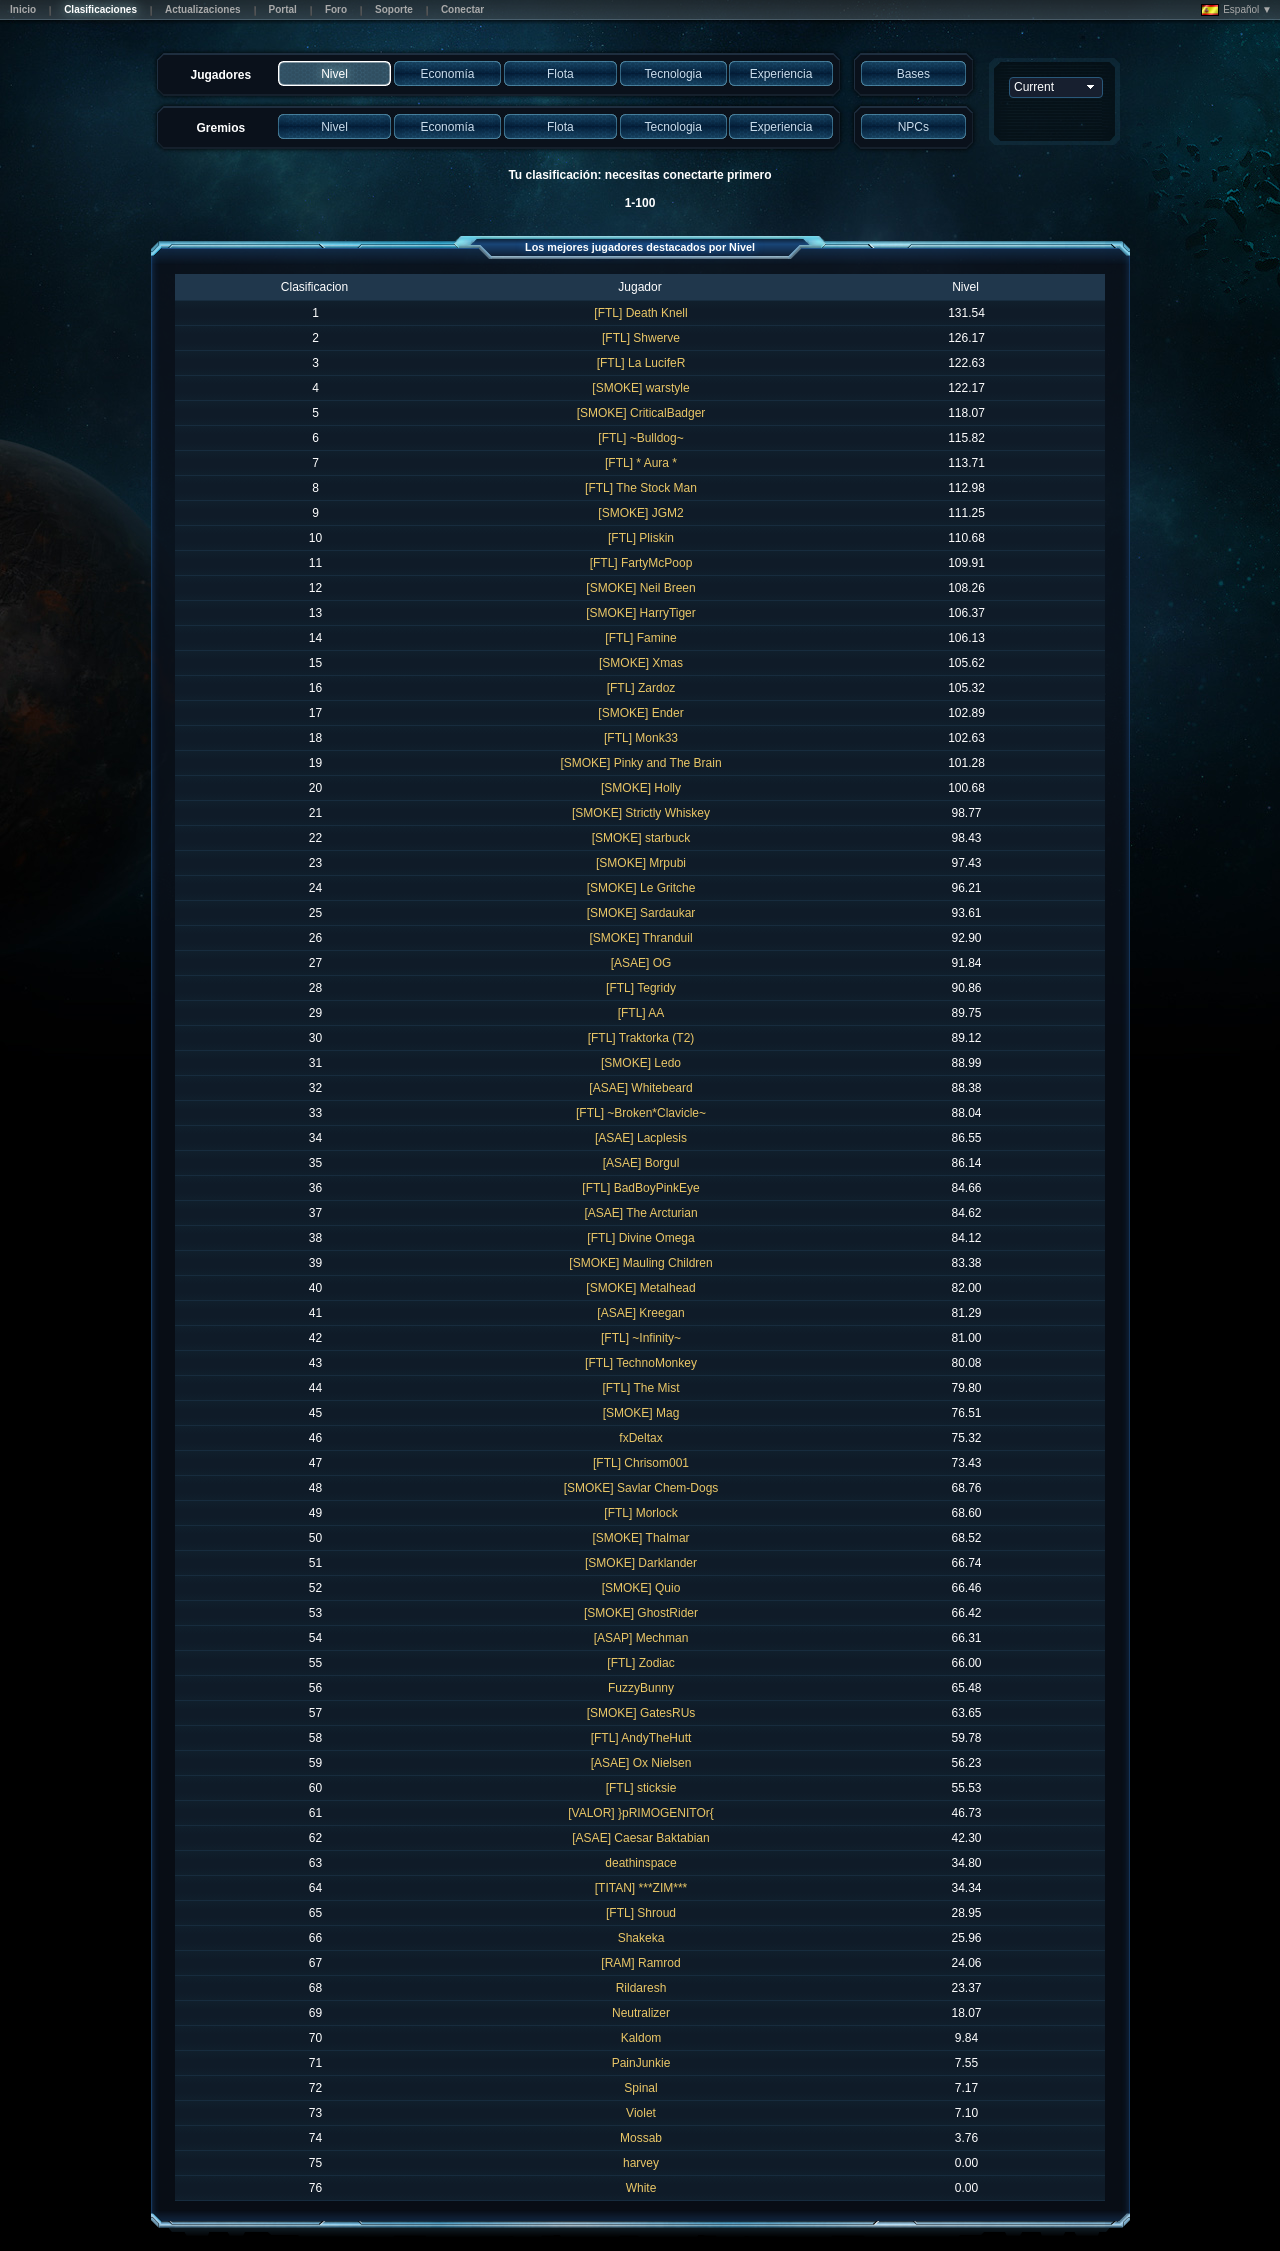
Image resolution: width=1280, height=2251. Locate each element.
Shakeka (641, 1938)
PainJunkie (641, 2063)
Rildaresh (641, 1988)
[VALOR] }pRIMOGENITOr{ (641, 1813)
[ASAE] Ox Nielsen (641, 1763)
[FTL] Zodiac (640, 1663)
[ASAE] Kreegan (640, 1313)
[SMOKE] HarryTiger (641, 613)
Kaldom (641, 2038)
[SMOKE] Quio (641, 1588)
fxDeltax (640, 1438)
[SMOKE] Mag (641, 1413)
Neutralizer (641, 2013)
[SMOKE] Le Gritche (641, 888)
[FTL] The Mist (640, 1388)
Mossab (641, 2138)
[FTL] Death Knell (640, 313)
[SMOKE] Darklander (641, 1563)
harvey (641, 2163)
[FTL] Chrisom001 (641, 1463)
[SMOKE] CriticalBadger (641, 413)
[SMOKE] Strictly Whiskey (641, 813)
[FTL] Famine (640, 638)
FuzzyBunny (641, 1688)
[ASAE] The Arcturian (640, 1213)
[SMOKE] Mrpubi (641, 863)
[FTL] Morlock (640, 1513)
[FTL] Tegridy (641, 988)
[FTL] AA (641, 1013)
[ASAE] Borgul (641, 1163)
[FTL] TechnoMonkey (641, 1363)
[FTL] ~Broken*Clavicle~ (641, 1113)
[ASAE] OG (641, 963)
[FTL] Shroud (641, 1913)
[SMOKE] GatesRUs (641, 1713)
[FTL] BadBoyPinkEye (640, 1188)
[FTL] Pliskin (641, 538)
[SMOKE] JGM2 (640, 513)
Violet (641, 2113)
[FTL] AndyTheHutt (641, 1738)
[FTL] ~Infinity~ (641, 1338)
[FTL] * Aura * (641, 463)
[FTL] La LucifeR (641, 363)
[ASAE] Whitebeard (640, 1088)
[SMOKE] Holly (641, 788)
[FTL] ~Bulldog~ (640, 438)
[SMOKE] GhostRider (641, 1613)
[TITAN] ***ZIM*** (641, 1888)
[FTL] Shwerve (641, 338)
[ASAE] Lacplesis (641, 1138)
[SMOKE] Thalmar (640, 1538)
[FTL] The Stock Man (641, 488)
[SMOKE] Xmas (641, 663)
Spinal (640, 2088)
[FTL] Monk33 (641, 738)
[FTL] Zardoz (641, 688)
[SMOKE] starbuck (641, 838)
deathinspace (640, 1863)
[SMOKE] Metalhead (640, 1288)
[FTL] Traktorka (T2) (641, 1038)
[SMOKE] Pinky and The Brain (640, 763)
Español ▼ (1236, 10)
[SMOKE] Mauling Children (640, 1263)
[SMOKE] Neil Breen (640, 588)
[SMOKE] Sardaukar (641, 913)
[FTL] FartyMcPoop (641, 563)
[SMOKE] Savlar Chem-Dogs (641, 1488)
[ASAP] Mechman (641, 1638)
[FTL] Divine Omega (640, 1238)
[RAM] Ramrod (640, 1963)
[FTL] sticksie (641, 1788)
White (641, 2188)
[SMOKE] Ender (640, 713)
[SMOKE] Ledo (641, 1063)
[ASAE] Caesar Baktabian (640, 1838)
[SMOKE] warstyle (640, 388)
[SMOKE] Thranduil (640, 938)
